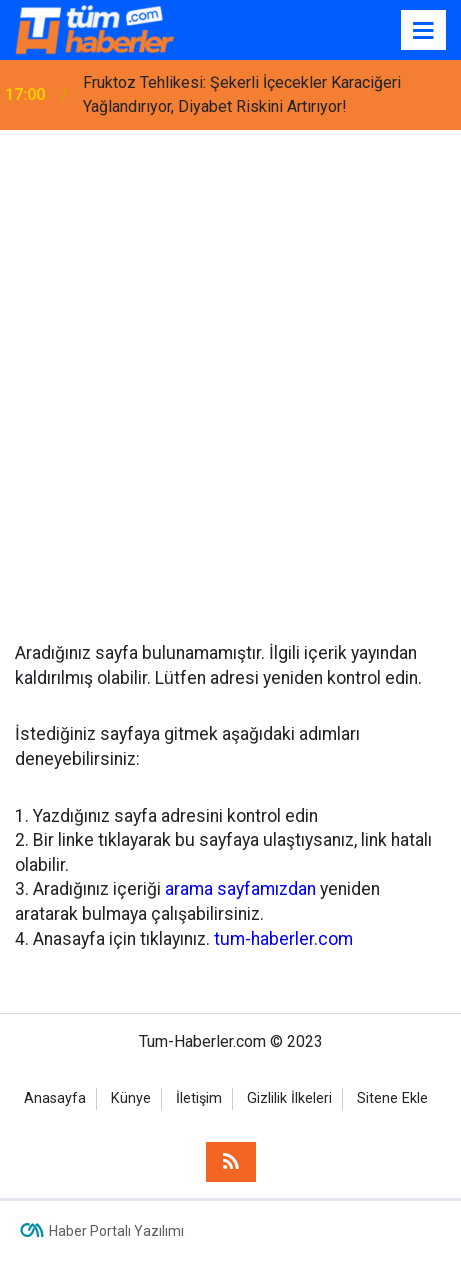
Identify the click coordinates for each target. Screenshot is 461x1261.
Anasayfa (55, 1098)
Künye (131, 1098)
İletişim (199, 1098)
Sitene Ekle (392, 1098)
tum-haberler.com (283, 939)
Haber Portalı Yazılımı (116, 1231)
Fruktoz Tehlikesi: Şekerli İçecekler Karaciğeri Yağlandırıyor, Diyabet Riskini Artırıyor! (242, 94)
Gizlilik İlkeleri (289, 1098)
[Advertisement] (230, 370)
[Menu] (424, 31)
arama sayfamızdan (240, 889)
